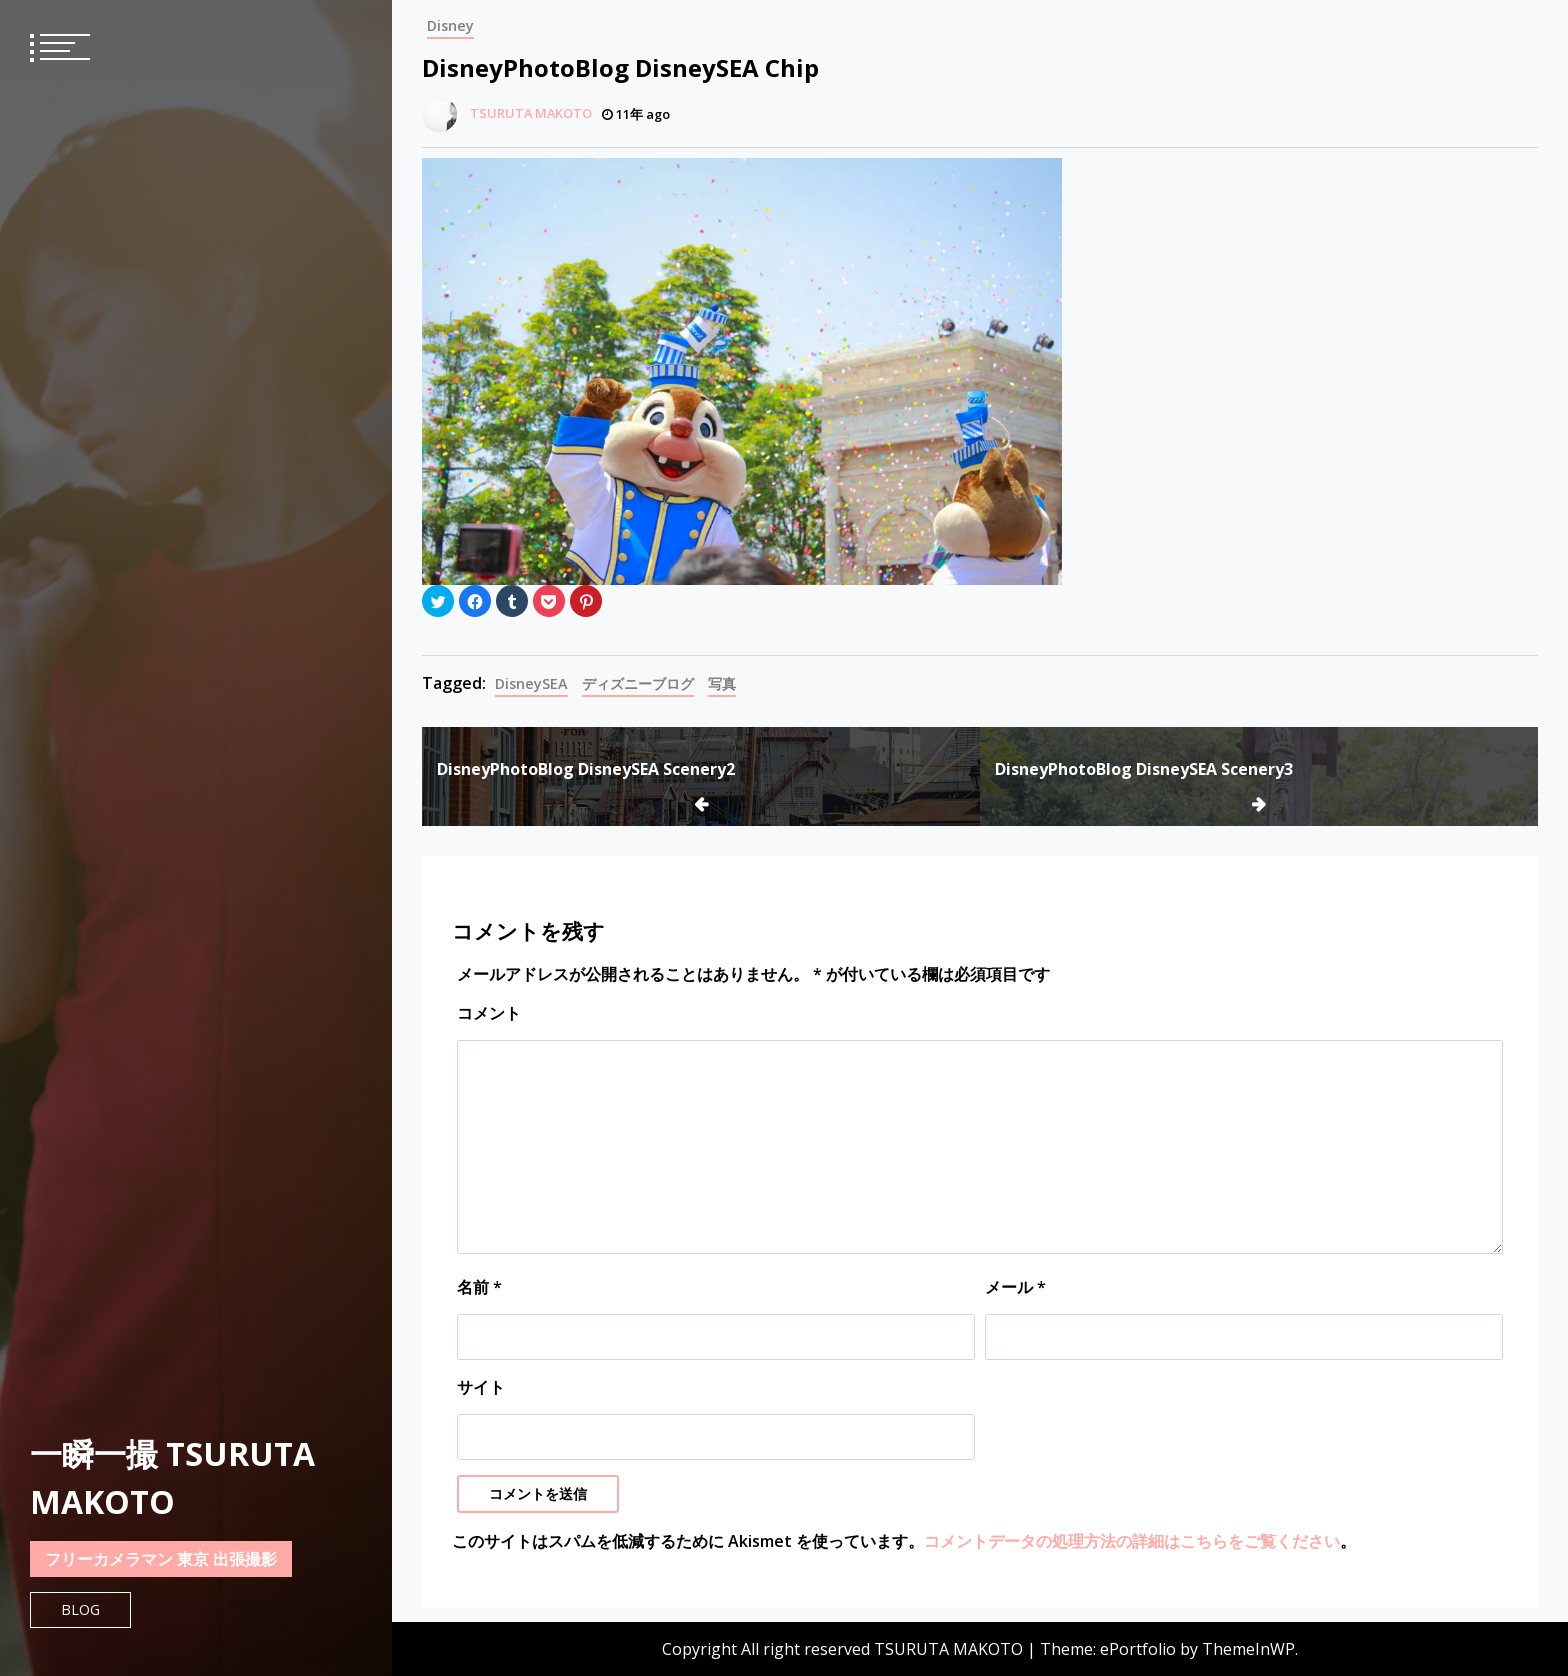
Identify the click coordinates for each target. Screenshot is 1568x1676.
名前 (479, 1287)
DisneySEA (531, 683)
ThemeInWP (1248, 1649)
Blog (80, 1609)
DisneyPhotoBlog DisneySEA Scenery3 (1144, 769)
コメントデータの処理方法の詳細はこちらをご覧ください (1132, 1541)
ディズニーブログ (638, 683)
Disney (450, 25)
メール (1015, 1287)
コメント (489, 1013)
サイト (481, 1387)
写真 (722, 683)
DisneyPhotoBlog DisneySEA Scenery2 (586, 769)
